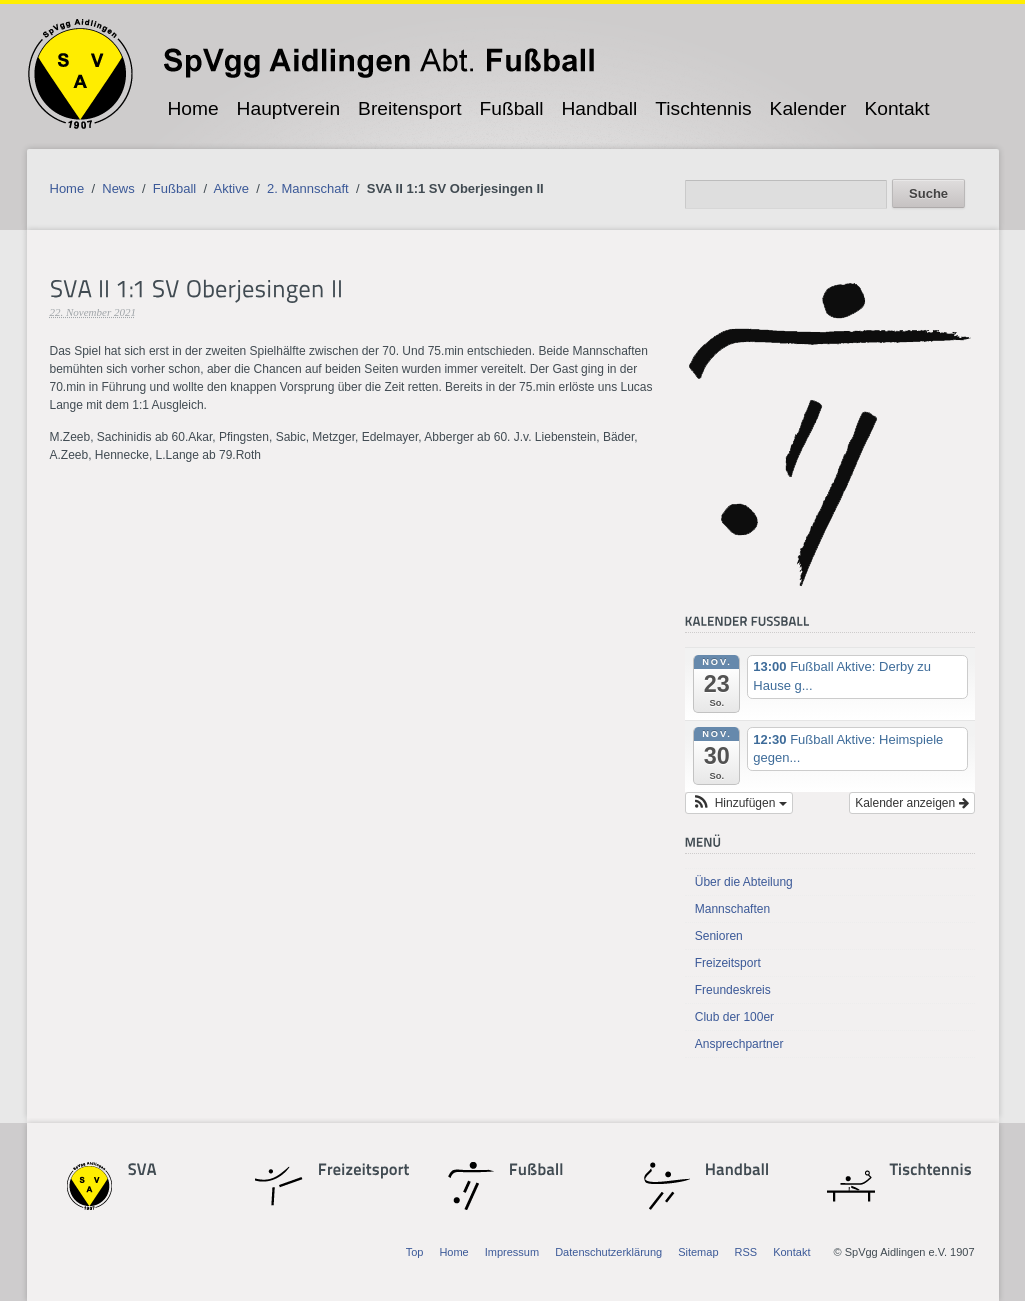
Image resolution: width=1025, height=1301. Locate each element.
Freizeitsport (728, 963)
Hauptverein (288, 108)
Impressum (512, 1252)
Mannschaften (732, 909)
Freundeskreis (733, 990)
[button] (739, 803)
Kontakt (896, 108)
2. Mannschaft (308, 188)
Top (415, 1252)
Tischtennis (703, 108)
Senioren (719, 936)
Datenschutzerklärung (608, 1252)
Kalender (808, 108)
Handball (600, 108)
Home (192, 108)
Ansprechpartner (739, 1044)
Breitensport (409, 108)
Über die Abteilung (744, 882)
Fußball (512, 108)
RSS (746, 1252)
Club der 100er (734, 1017)
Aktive (231, 188)
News (118, 188)
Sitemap (698, 1252)
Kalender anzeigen (911, 803)
